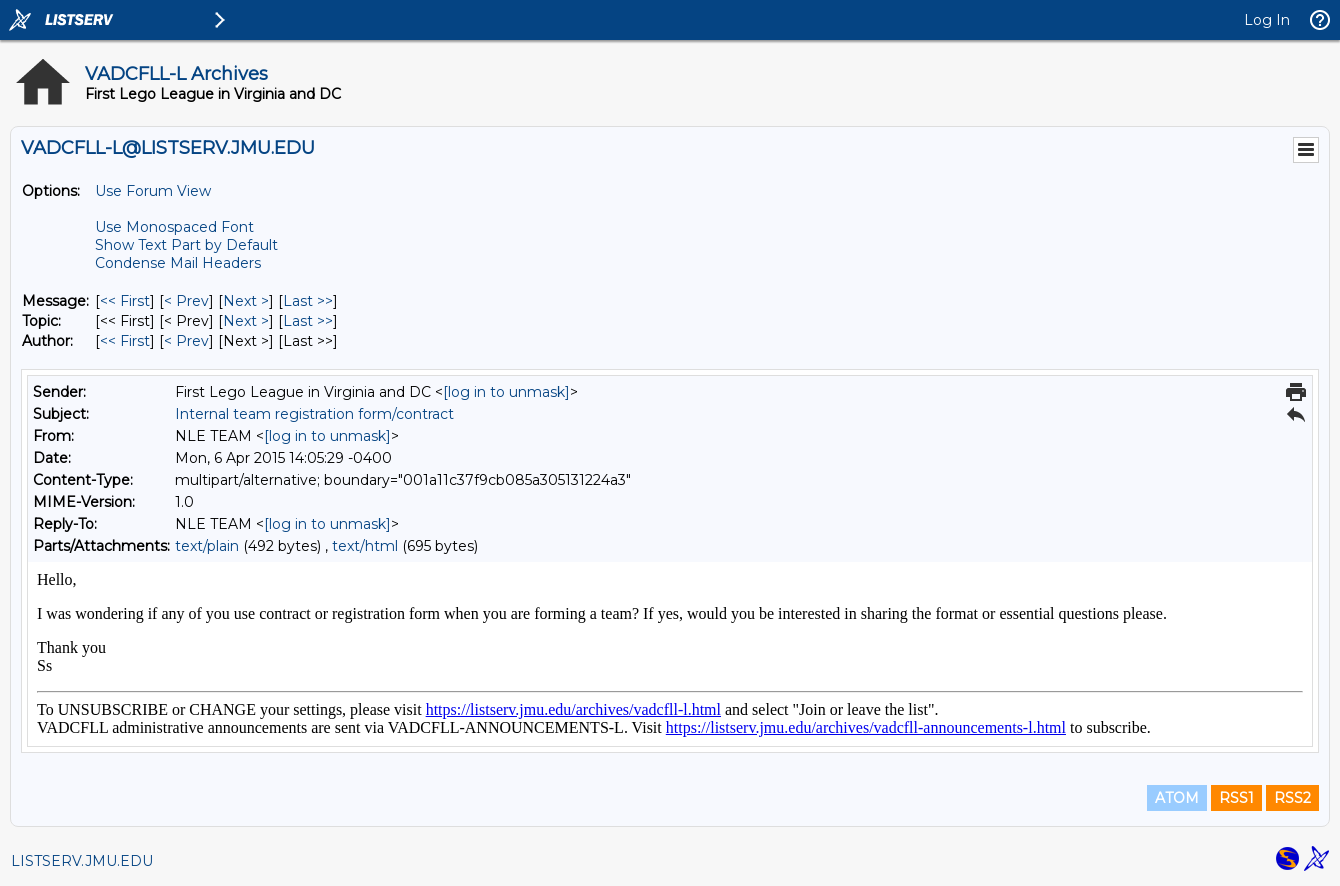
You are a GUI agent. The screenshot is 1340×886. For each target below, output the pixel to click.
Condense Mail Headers (178, 263)
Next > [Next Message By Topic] (246, 321)
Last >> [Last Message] (308, 301)
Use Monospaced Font (174, 227)
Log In (1267, 20)
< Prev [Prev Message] (186, 301)
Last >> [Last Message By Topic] (308, 321)
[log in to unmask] (506, 392)
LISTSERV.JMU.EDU (82, 861)
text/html (365, 546)
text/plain (207, 546)
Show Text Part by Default (186, 245)
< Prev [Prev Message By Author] (186, 341)
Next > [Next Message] (246, 301)
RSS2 (1292, 798)
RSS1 (1236, 798)
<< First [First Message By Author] (125, 341)
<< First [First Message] (125, 301)
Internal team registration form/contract (314, 414)
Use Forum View (153, 191)
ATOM (1177, 798)
